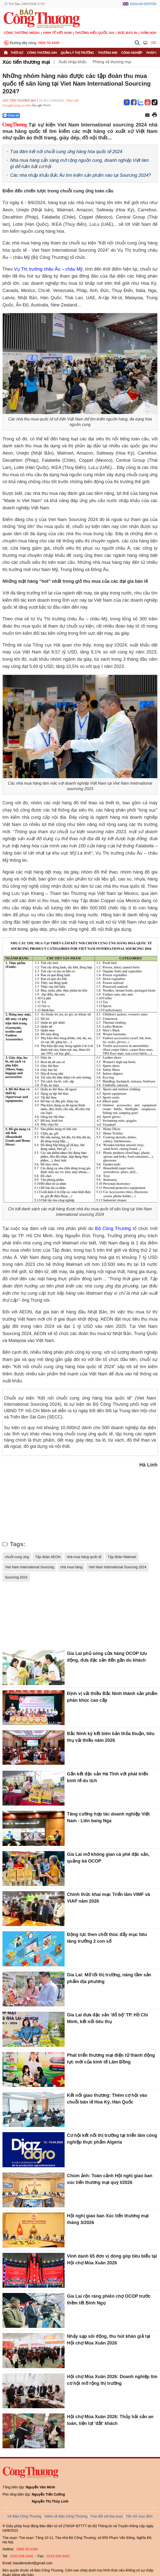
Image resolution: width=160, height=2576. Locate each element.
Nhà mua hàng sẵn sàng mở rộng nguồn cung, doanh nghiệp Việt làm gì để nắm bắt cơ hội (79, 163)
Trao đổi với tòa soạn (106, 2516)
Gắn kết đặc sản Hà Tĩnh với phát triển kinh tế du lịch (107, 1777)
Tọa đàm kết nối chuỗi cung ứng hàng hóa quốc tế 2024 (66, 151)
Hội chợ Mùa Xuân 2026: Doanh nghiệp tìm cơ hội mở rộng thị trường (112, 2380)
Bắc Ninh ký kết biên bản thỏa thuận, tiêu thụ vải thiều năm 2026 (111, 1737)
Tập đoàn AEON (47, 1557)
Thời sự (17, 53)
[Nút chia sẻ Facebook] (41, 115)
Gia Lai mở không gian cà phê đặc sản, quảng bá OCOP (108, 1858)
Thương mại (107, 53)
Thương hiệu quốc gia (95, 33)
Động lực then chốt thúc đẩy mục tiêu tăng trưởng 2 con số (107, 1938)
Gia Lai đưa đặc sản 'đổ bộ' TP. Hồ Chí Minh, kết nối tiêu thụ (107, 2018)
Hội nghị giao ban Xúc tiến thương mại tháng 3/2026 (108, 2219)
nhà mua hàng (71, 1567)
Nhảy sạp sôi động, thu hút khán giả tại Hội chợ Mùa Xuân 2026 (108, 2339)
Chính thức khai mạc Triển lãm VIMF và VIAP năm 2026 (108, 1898)
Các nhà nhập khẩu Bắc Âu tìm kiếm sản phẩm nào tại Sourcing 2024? (80, 175)
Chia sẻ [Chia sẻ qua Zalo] (11, 115)
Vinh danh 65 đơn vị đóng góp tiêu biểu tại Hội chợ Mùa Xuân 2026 (112, 2259)
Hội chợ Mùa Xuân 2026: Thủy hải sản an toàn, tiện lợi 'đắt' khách (110, 2420)
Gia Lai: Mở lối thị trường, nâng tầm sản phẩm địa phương (109, 1978)
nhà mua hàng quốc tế (84, 1557)
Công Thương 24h (42, 53)
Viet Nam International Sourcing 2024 (117, 1567)
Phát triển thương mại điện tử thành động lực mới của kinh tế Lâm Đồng (111, 2058)
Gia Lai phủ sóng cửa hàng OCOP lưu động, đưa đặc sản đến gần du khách (107, 1657)
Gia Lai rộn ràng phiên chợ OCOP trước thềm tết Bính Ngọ (109, 2299)
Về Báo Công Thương (24, 2516)
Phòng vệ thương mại (112, 62)
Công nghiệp (131, 53)
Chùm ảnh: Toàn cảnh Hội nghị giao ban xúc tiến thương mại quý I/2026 (110, 2179)
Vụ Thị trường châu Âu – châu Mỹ (48, 269)
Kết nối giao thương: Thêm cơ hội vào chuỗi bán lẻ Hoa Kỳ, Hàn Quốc (107, 2099)
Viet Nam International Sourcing (29, 1567)
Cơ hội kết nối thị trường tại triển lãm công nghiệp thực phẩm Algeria (112, 2139)
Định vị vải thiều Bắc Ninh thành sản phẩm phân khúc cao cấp (112, 1697)
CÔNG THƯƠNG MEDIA (22, 33)
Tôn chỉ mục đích (139, 2516)
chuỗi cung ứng (17, 1557)
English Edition (143, 4)
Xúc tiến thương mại (26, 62)
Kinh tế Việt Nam (57, 33)
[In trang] (155, 115)
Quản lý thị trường (77, 53)
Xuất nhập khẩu (72, 62)
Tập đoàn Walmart (122, 1557)
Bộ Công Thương (113, 1228)
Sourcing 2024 (16, 1577)
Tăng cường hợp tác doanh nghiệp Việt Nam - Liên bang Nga (108, 1817)
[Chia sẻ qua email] (147, 115)
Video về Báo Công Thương (65, 2516)
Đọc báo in (127, 33)
